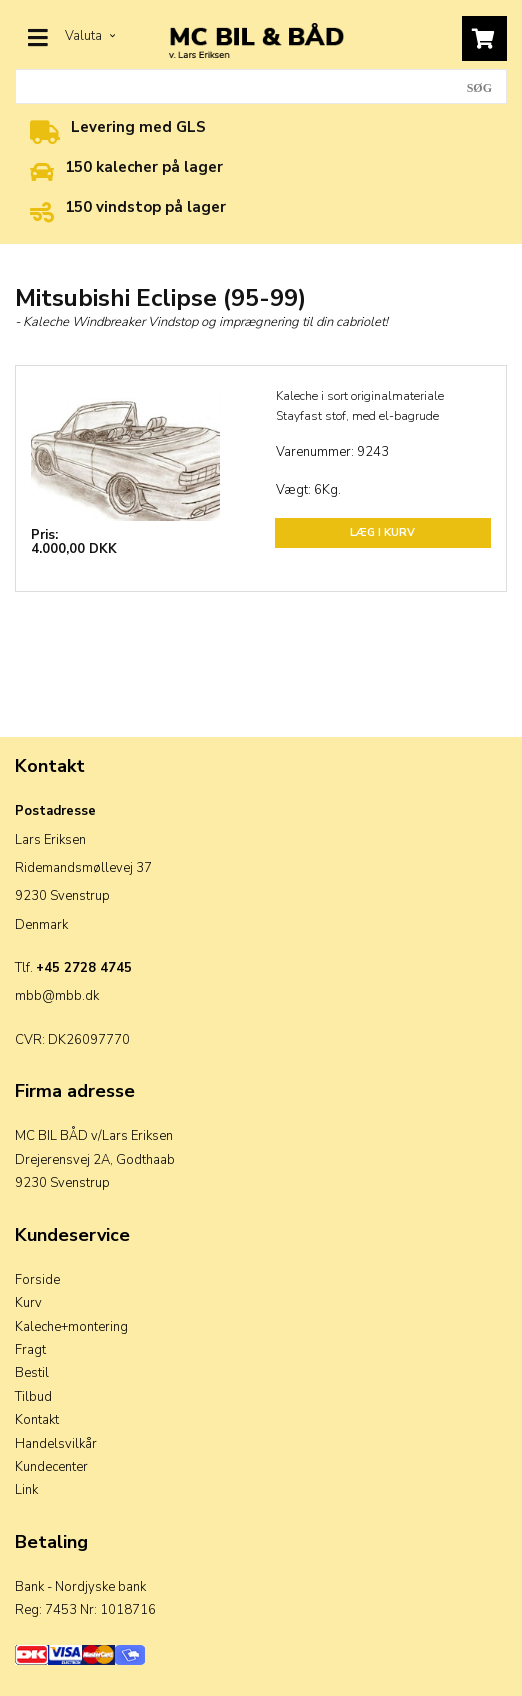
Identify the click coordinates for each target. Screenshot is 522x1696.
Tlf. (73, 968)
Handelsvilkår (56, 1444)
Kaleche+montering (71, 1327)
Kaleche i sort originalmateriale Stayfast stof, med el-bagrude (360, 406)
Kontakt (37, 1420)
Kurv (28, 1303)
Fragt (30, 1350)
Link (26, 1490)
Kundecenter (51, 1467)
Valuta (90, 36)
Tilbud (33, 1397)
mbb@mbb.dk (57, 996)
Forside (37, 1280)
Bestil (32, 1373)
